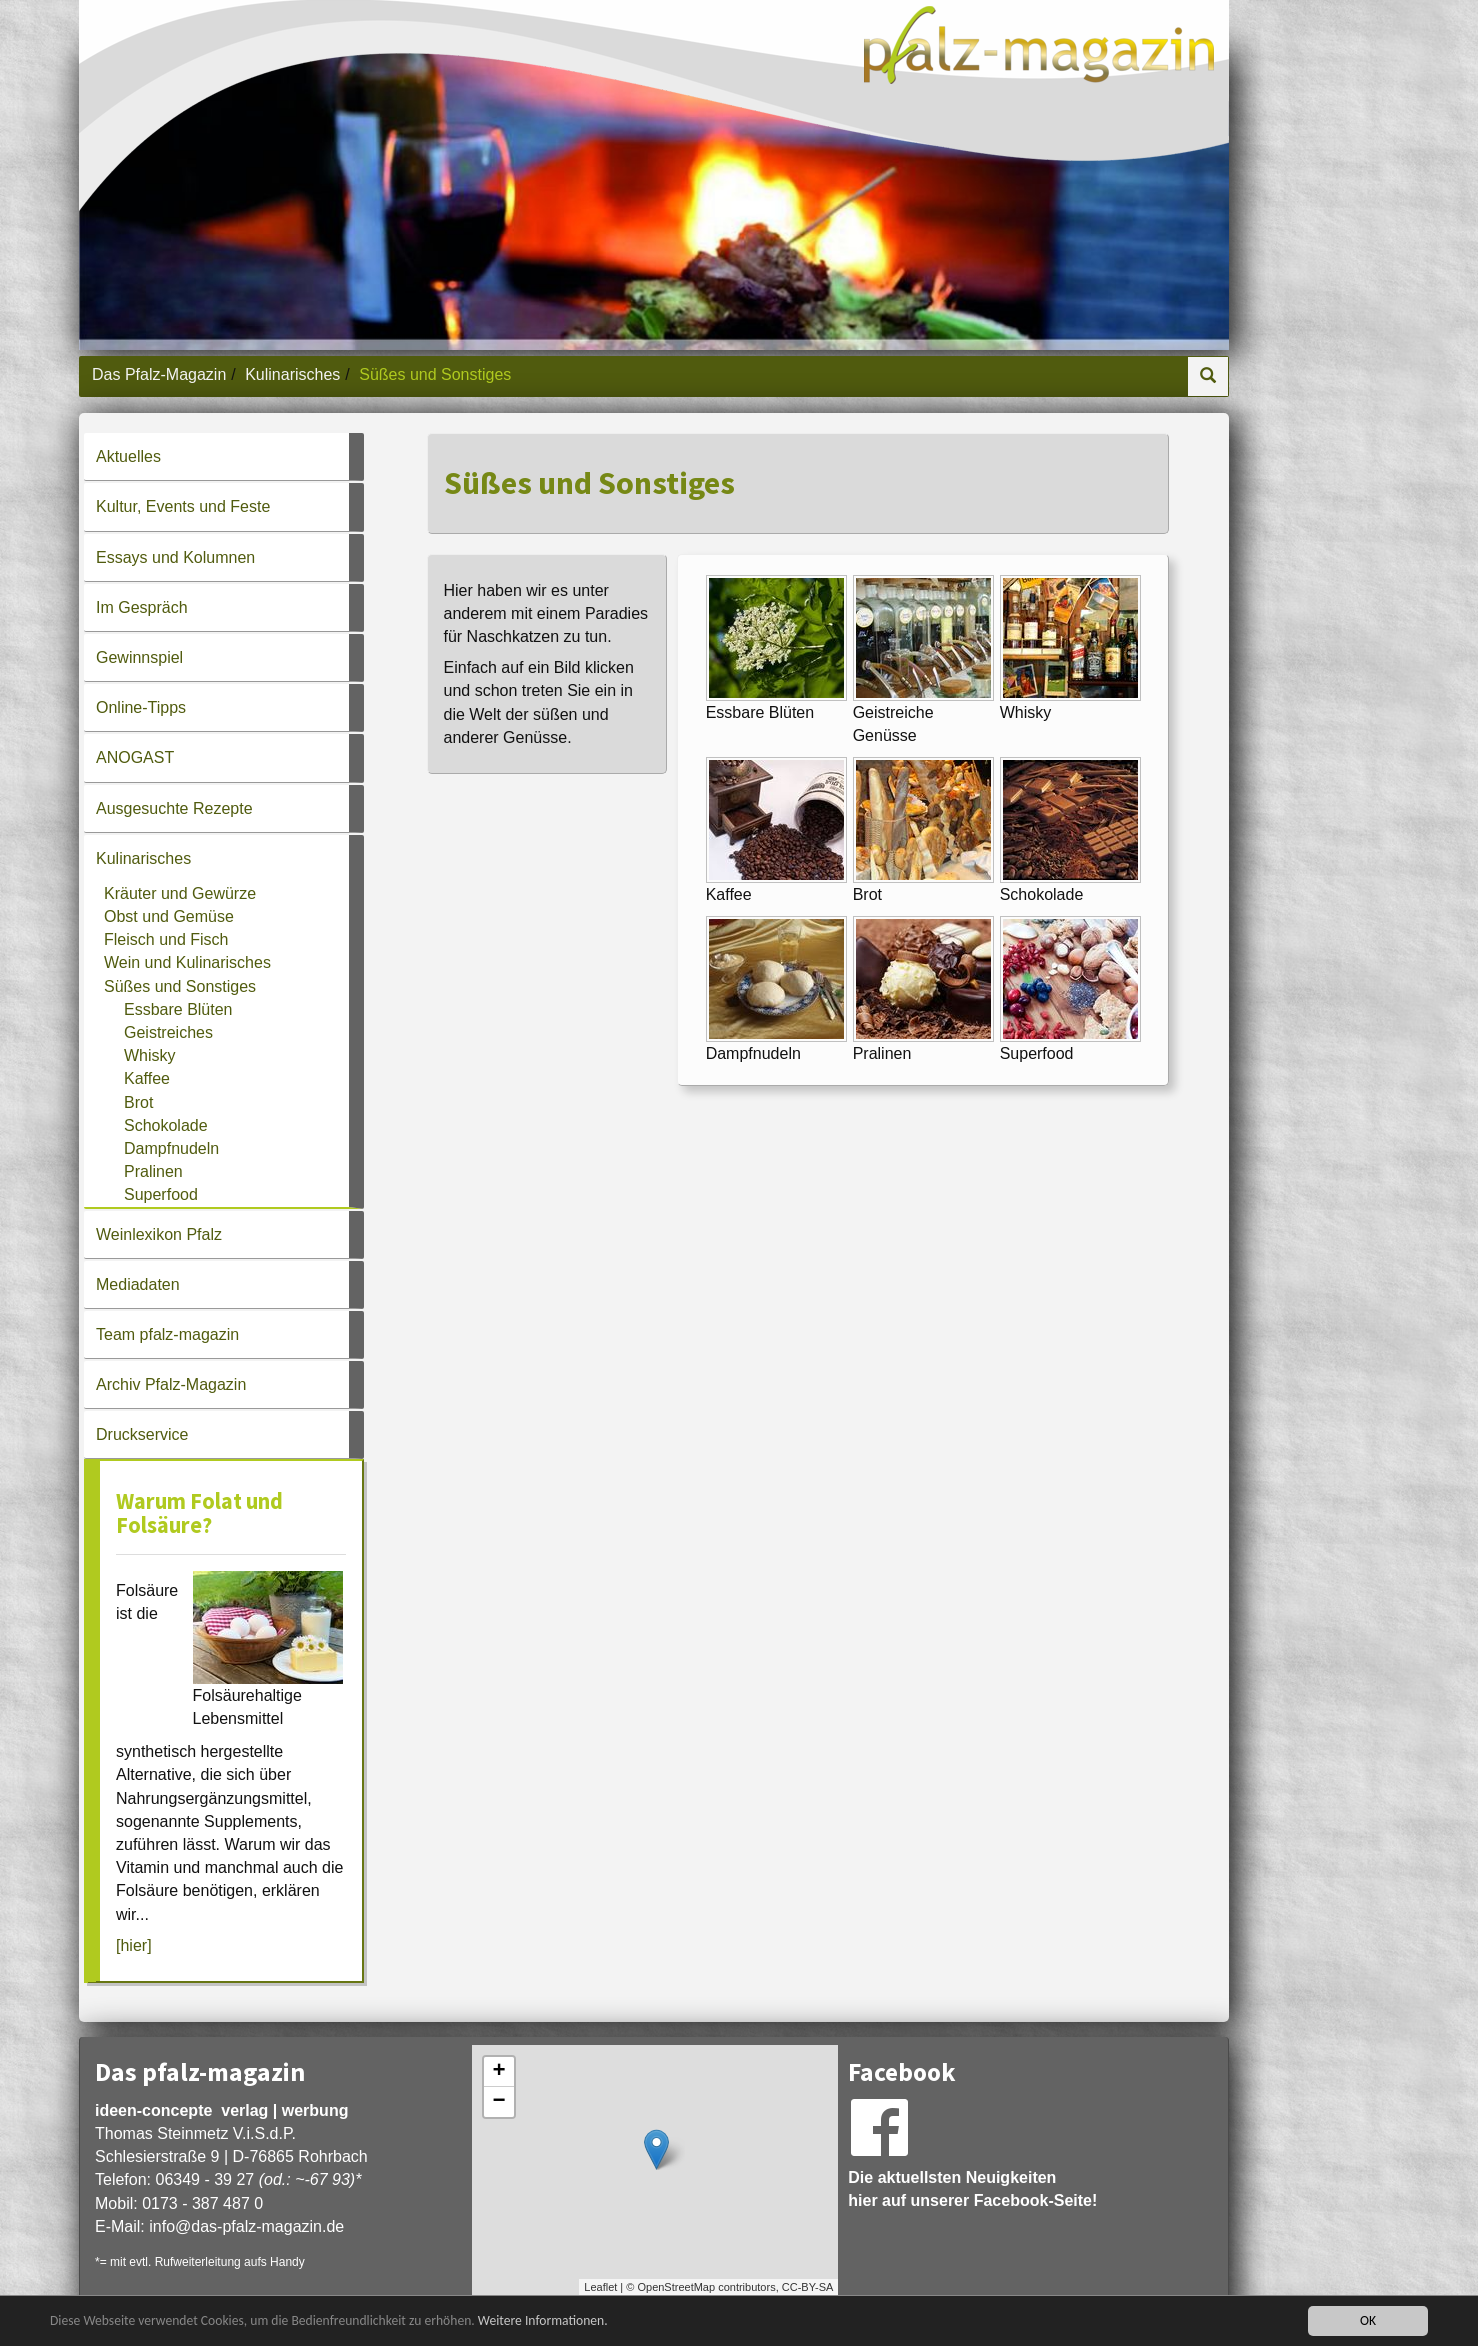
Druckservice (142, 1434)
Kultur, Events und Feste (183, 506)
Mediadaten (138, 1284)
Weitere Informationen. (543, 2320)
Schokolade (166, 1125)
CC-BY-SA (808, 2287)
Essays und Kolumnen (175, 557)
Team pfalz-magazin (167, 1334)
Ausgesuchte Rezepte (174, 808)
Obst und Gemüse (169, 916)
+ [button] (499, 2072)
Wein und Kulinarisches (187, 962)
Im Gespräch (142, 607)
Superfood (161, 1194)
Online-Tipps (141, 707)
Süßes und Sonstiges (180, 986)
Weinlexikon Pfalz (159, 1234)
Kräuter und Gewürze (180, 893)
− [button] (499, 2102)
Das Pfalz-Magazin (159, 374)
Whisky (150, 1055)
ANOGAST (135, 757)
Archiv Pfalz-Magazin (171, 1384)
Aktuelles (128, 456)
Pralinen (153, 1171)
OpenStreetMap (676, 2287)
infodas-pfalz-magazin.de (246, 2226)
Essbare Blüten (178, 1009)
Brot (138, 1102)
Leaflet (600, 2287)
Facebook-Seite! (1036, 2200)
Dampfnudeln (171, 1148)
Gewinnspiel (139, 657)
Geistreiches (168, 1032)
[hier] (134, 1945)
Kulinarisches (292, 374)
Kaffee (147, 1078)
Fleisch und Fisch (166, 939)
